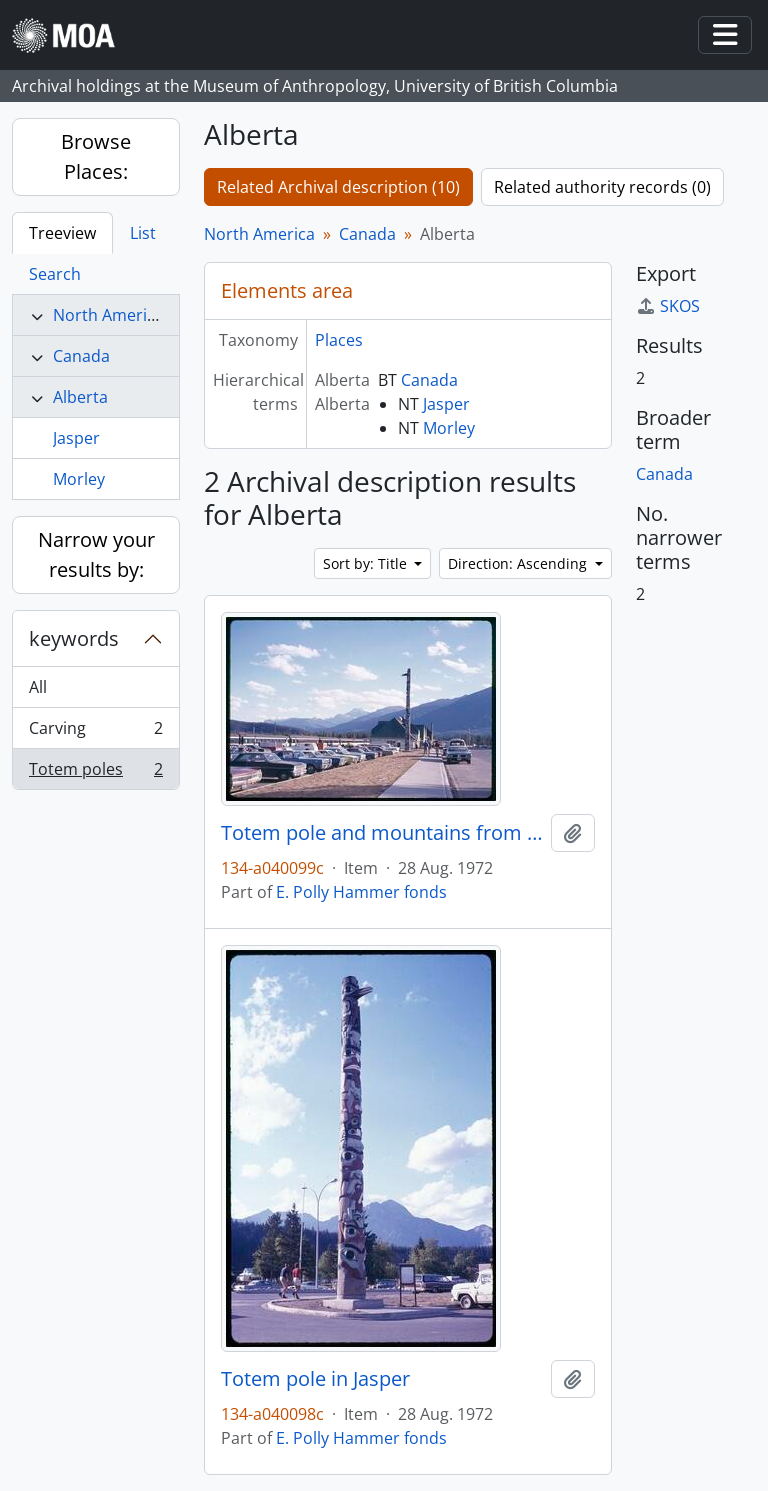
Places (339, 340)
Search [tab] (55, 274)
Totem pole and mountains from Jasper (382, 833)
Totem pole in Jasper (315, 1379)
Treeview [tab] (62, 233)
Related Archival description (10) (338, 187)
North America (108, 315)
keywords (74, 638)
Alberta (80, 397)
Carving (95, 732)
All (38, 687)
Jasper (76, 438)
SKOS (668, 306)
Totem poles (95, 773)
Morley (79, 479)
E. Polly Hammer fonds (361, 892)
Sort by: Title (367, 563)
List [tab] (143, 233)
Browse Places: (96, 156)
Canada (81, 356)
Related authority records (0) (602, 187)
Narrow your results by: (96, 554)
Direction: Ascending (519, 563)
